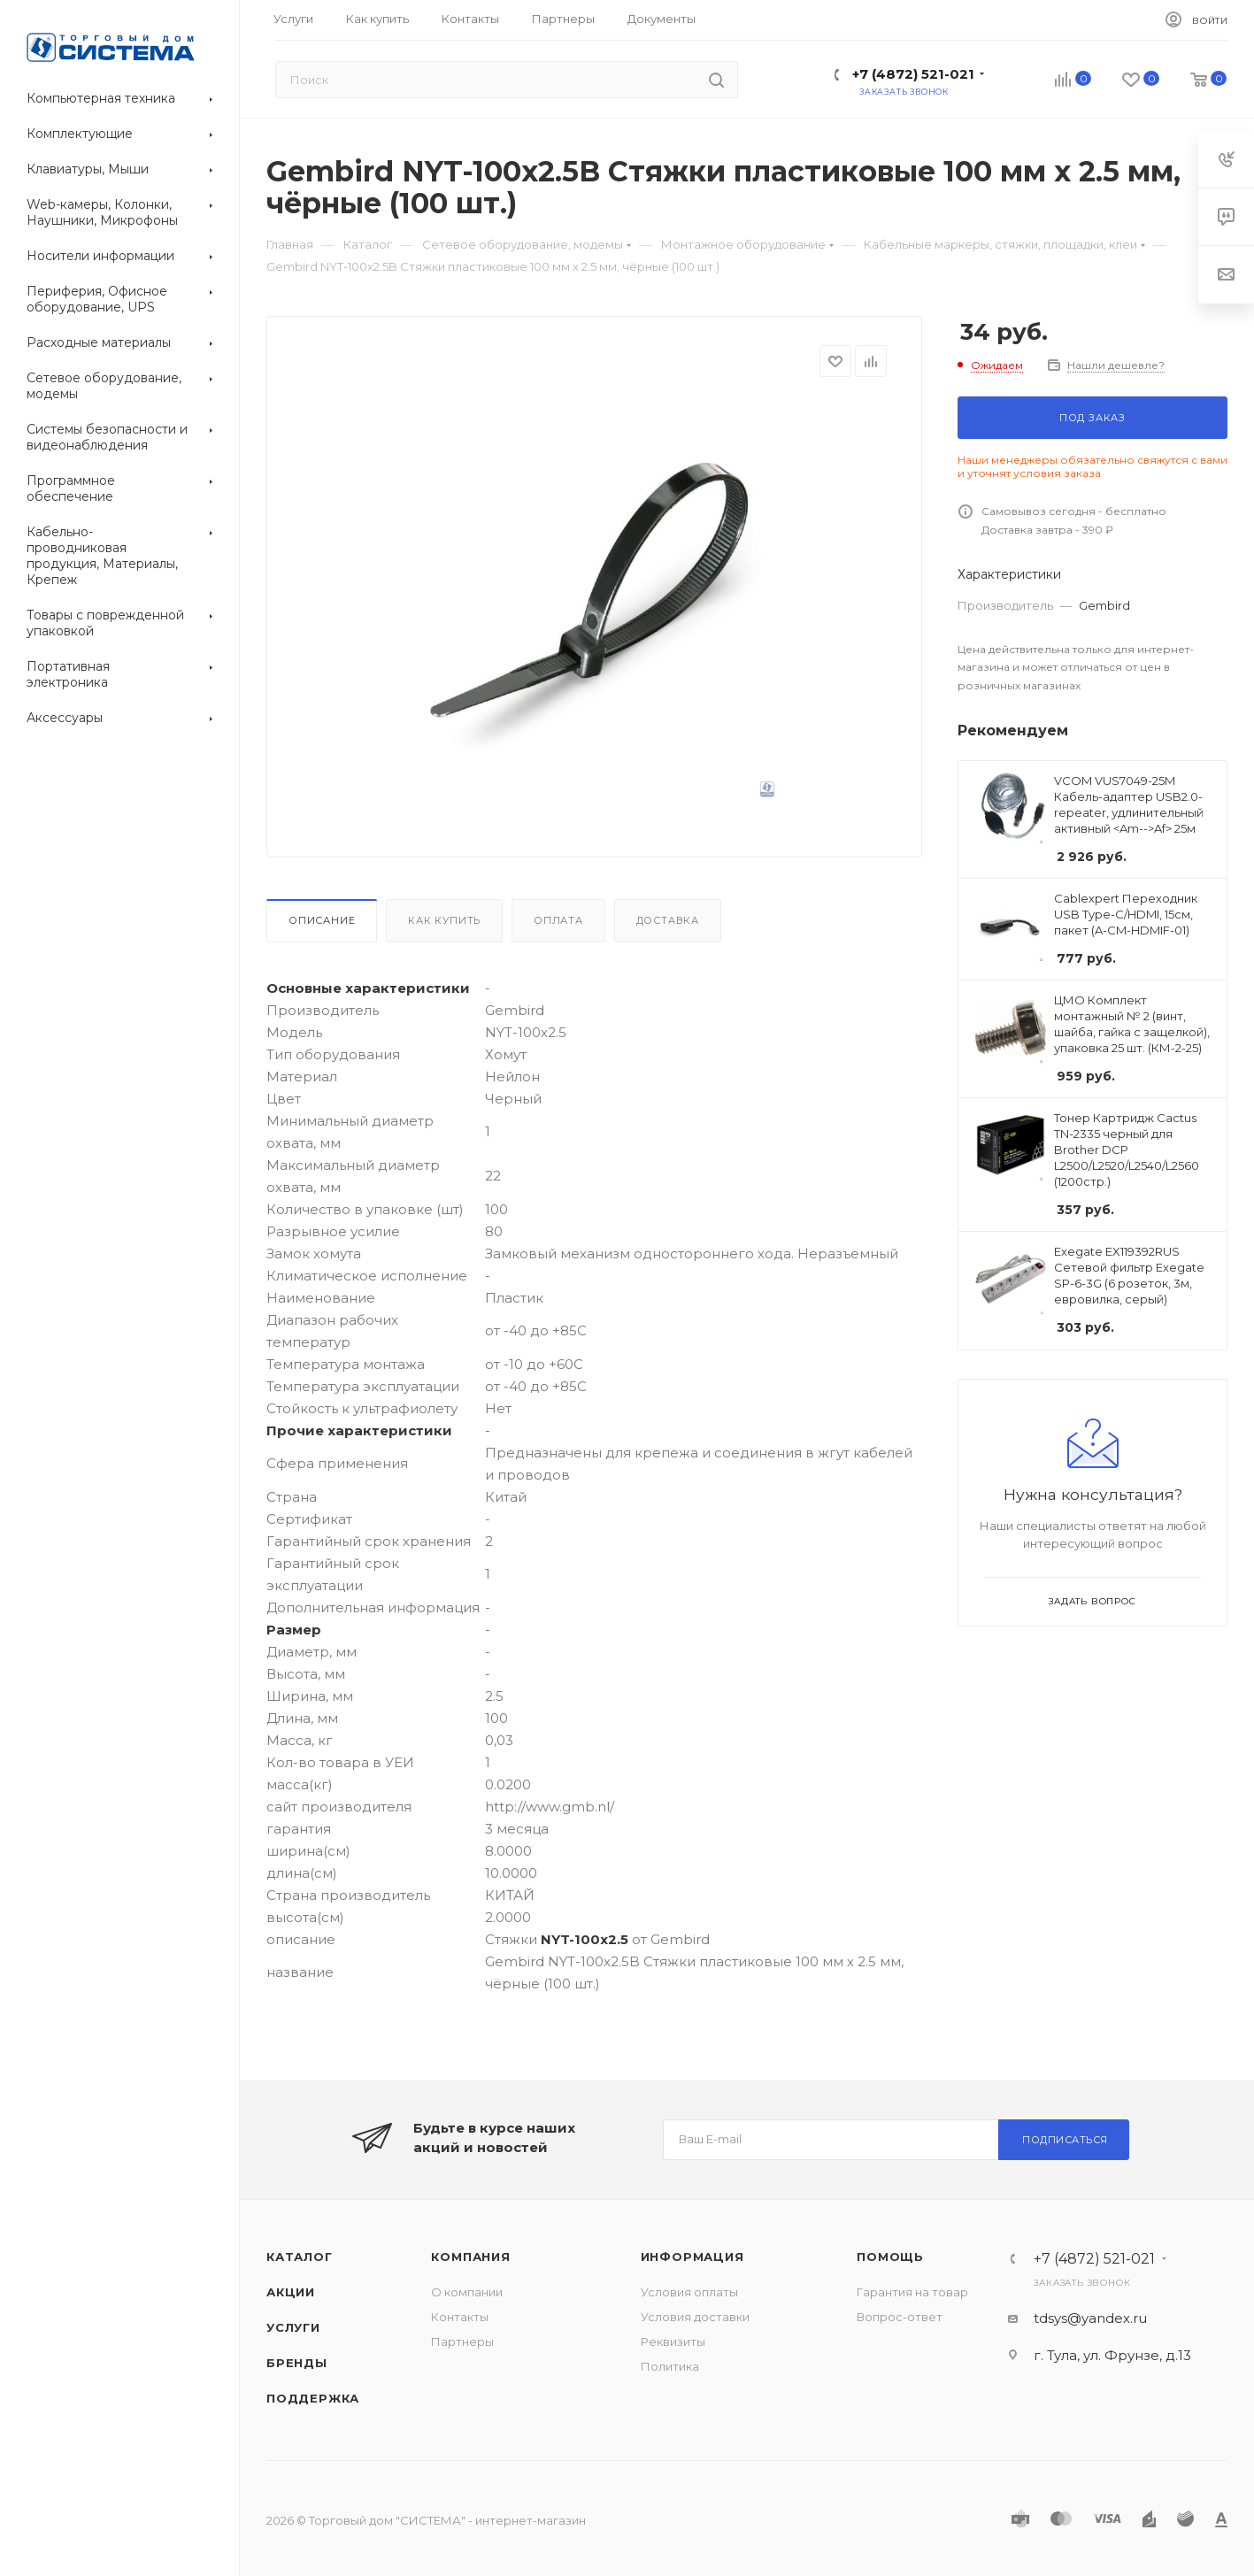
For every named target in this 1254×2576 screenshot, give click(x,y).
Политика (670, 2366)
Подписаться (1065, 2140)
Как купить (444, 920)
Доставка (667, 920)
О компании (467, 2292)
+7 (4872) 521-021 (913, 73)
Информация (692, 2256)
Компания (470, 2256)
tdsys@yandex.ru (1090, 2318)
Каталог (299, 2256)
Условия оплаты (689, 2292)
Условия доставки (695, 2317)
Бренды (296, 2363)
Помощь (890, 2256)
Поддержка (312, 2398)
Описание (321, 920)
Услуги (293, 2327)
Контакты (460, 2317)
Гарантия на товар (912, 2292)
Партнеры (462, 2341)
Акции (290, 2292)
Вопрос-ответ (899, 2317)
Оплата (558, 920)
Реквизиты (673, 2341)
